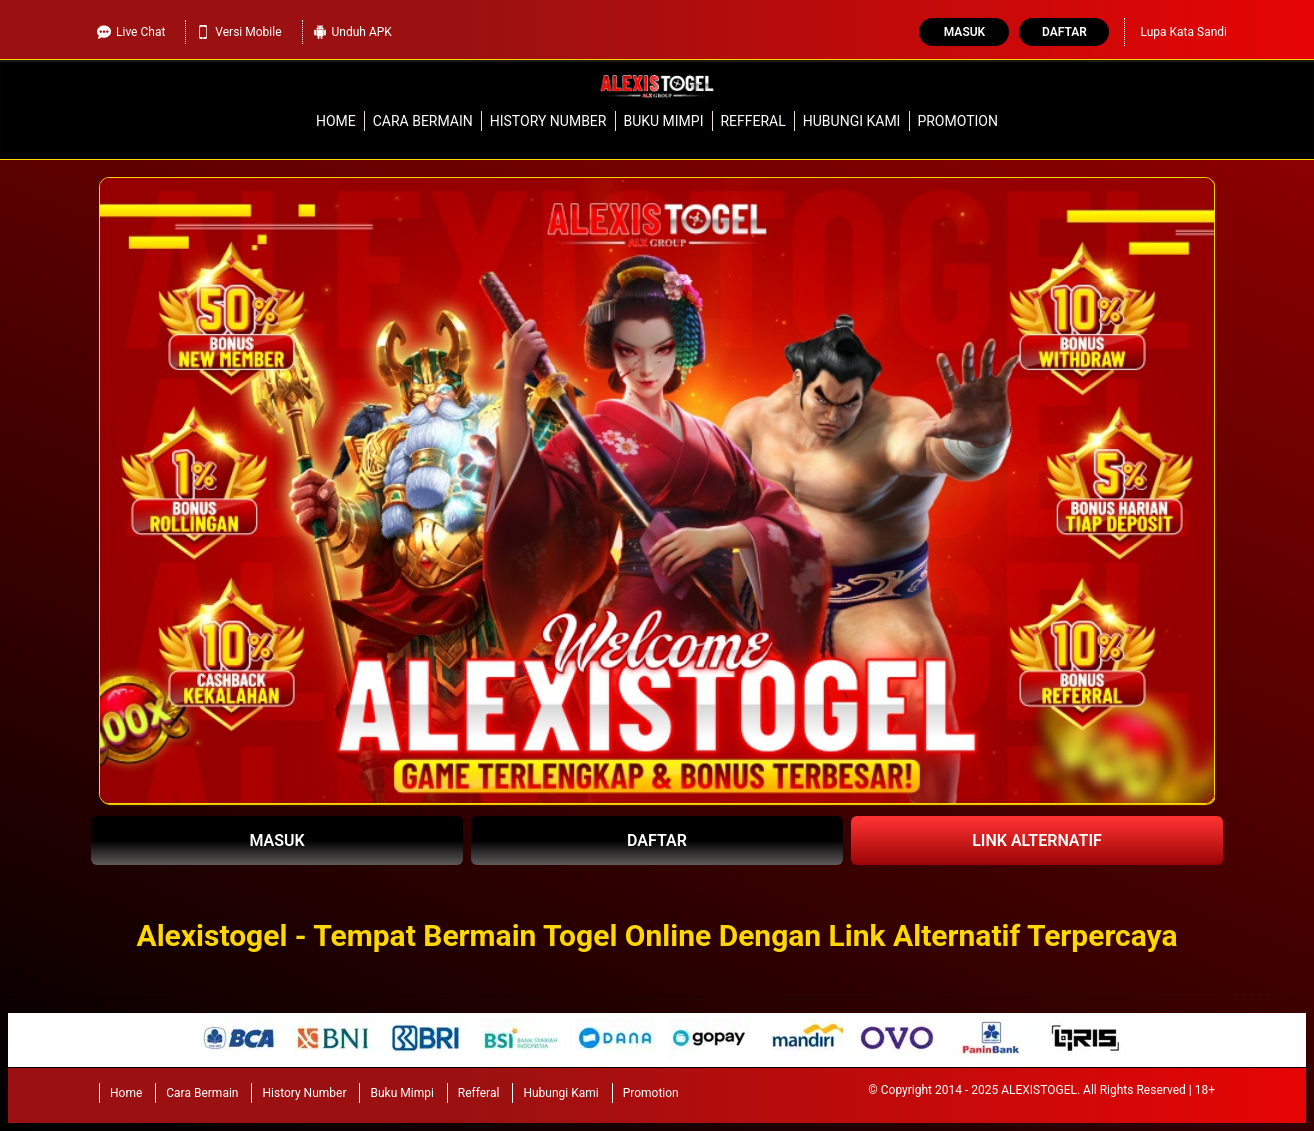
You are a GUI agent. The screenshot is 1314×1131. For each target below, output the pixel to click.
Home (336, 121)
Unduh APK (352, 32)
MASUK (276, 840)
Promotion (957, 121)
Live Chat (131, 32)
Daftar (1064, 32)
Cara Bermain (423, 121)
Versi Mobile (238, 32)
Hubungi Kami (852, 121)
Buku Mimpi (663, 121)
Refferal (752, 121)
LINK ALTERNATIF (1037, 840)
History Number (548, 121)
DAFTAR (657, 840)
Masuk (964, 32)
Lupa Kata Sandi (1183, 32)
